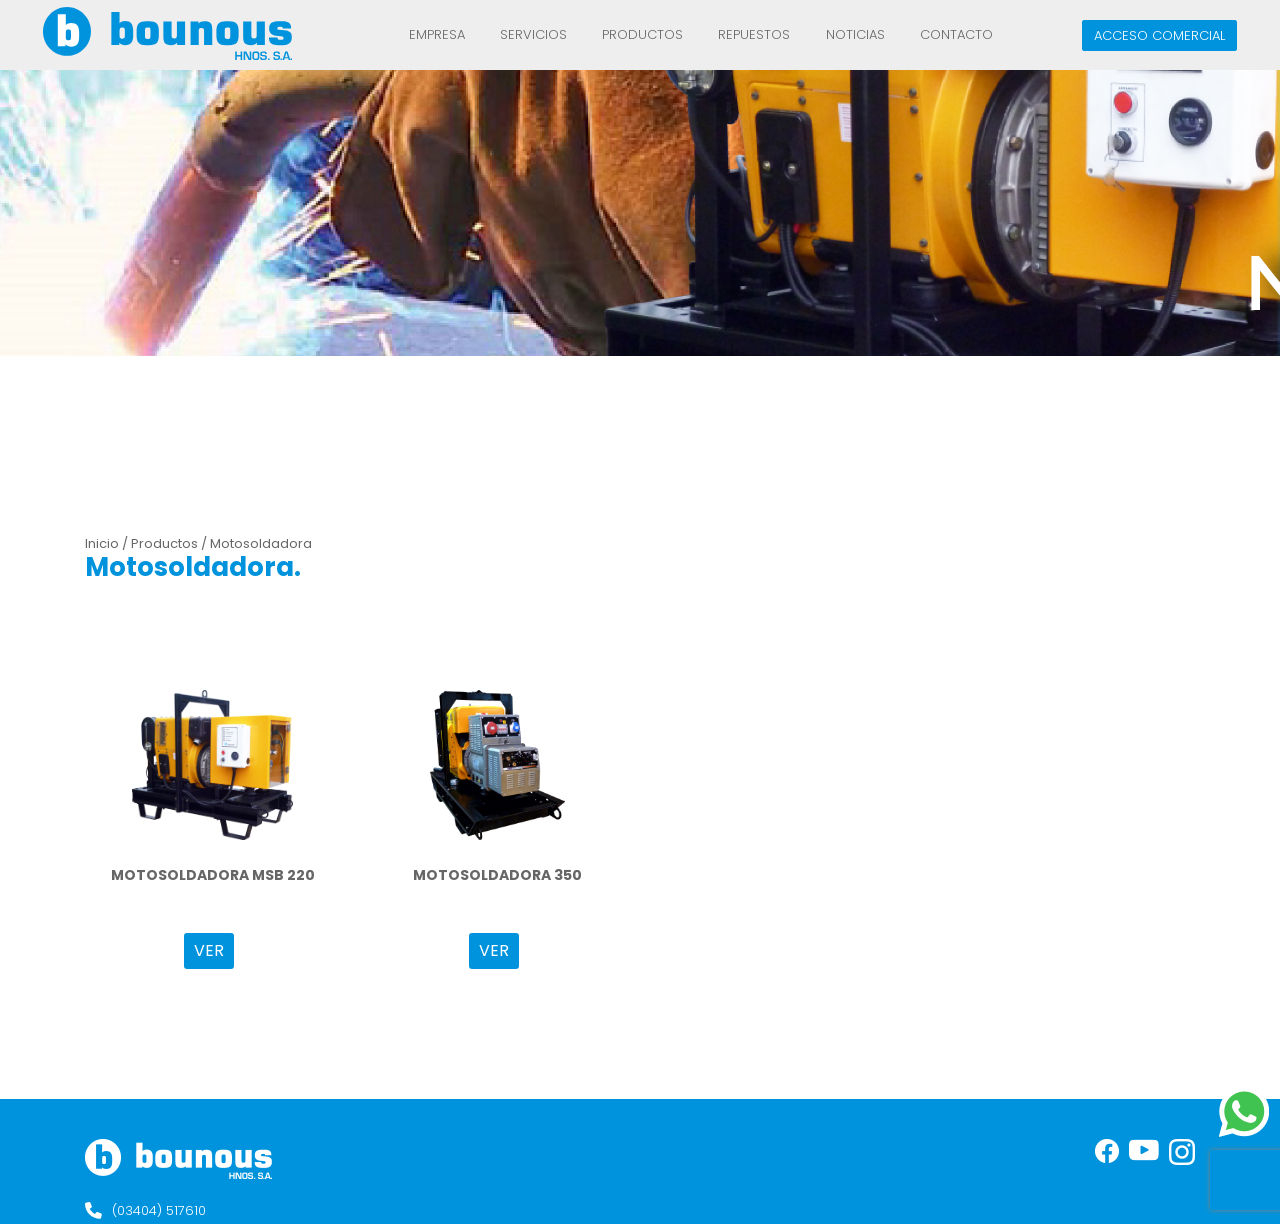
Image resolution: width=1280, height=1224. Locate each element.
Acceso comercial (1159, 35)
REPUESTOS (754, 34)
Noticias (855, 34)
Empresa (437, 34)
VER (209, 950)
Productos (642, 34)
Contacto (956, 34)
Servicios (533, 34)
